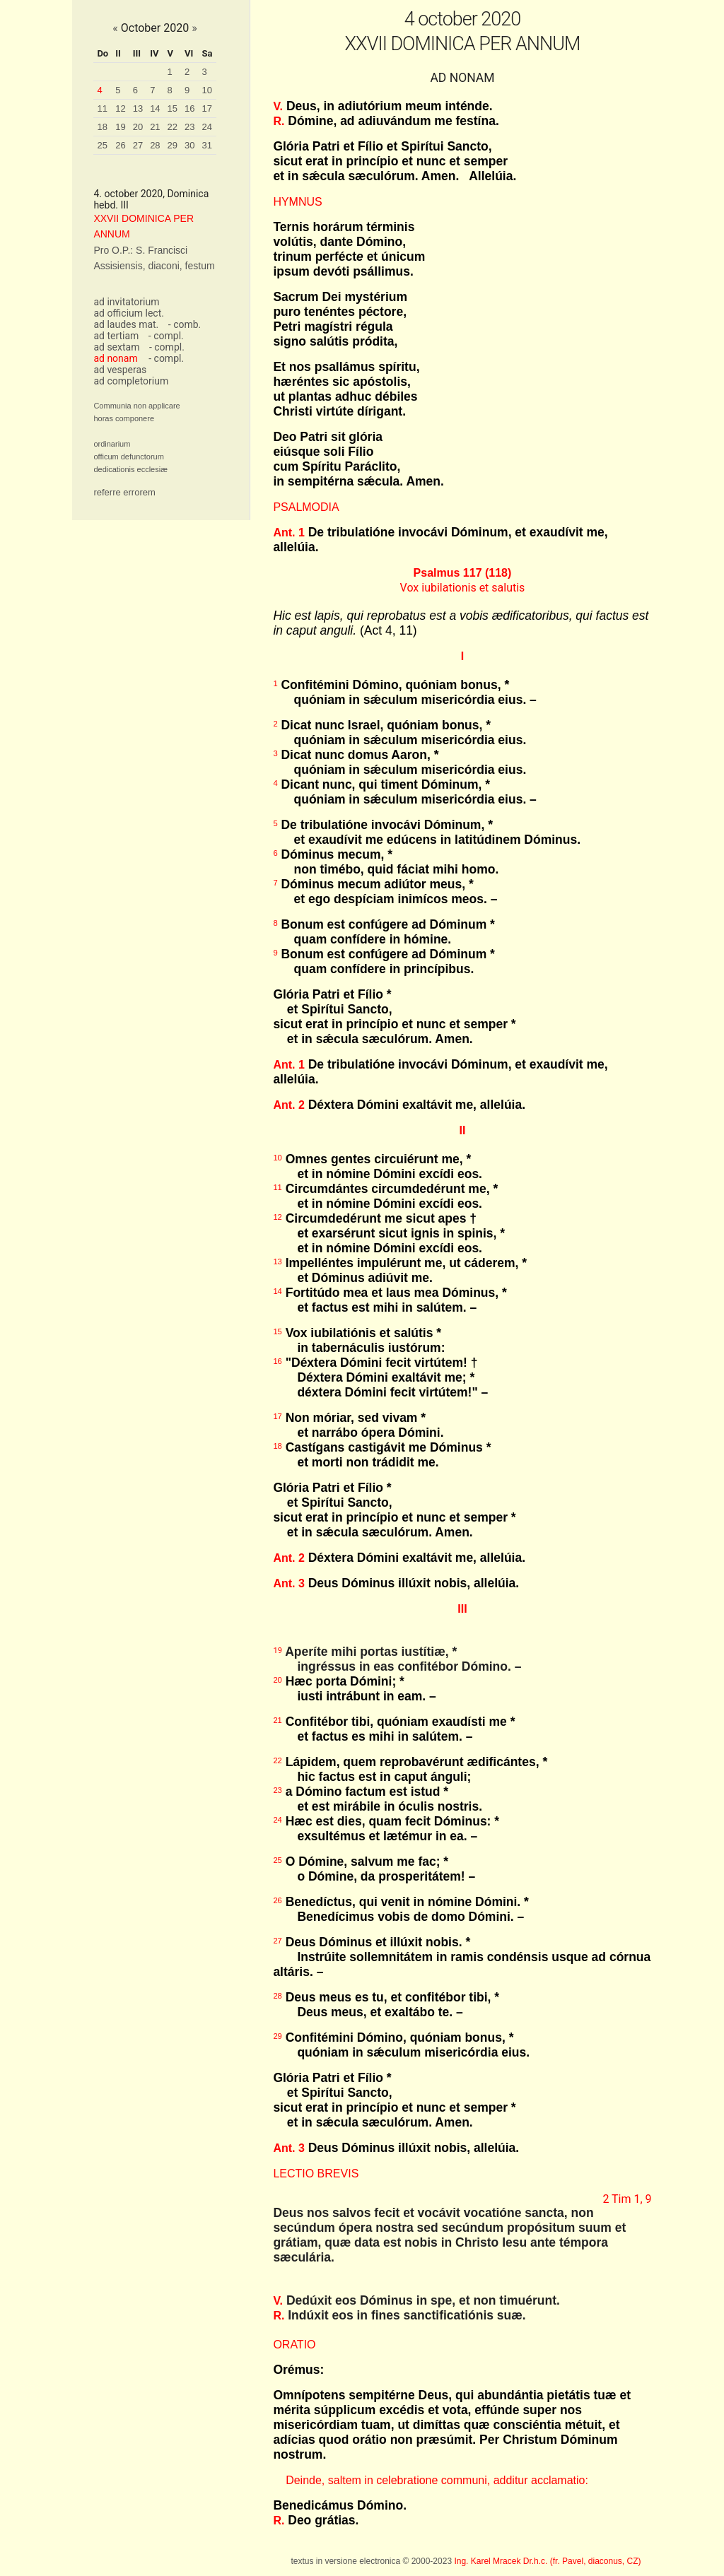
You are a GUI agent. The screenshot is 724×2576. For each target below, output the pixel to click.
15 (172, 108)
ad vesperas (119, 369)
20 (138, 127)
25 (102, 145)
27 (138, 145)
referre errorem (124, 492)
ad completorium (130, 381)
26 (120, 145)
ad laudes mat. (125, 324)
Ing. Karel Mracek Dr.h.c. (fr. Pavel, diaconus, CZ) (547, 2561)
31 (207, 145)
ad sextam (116, 347)
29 (172, 145)
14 (155, 108)
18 (102, 127)
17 (207, 108)
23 (189, 127)
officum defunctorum (128, 456)
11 (102, 108)
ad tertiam (116, 335)
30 (189, 145)
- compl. (166, 335)
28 (155, 145)
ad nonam (115, 358)
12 (120, 108)
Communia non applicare (136, 405)
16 (189, 108)
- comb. (184, 324)
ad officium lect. (128, 313)
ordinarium (111, 444)
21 (155, 127)
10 (207, 90)
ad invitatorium (126, 301)
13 (138, 108)
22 (172, 127)
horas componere (123, 418)
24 (207, 127)
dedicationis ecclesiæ (130, 469)
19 (120, 127)
